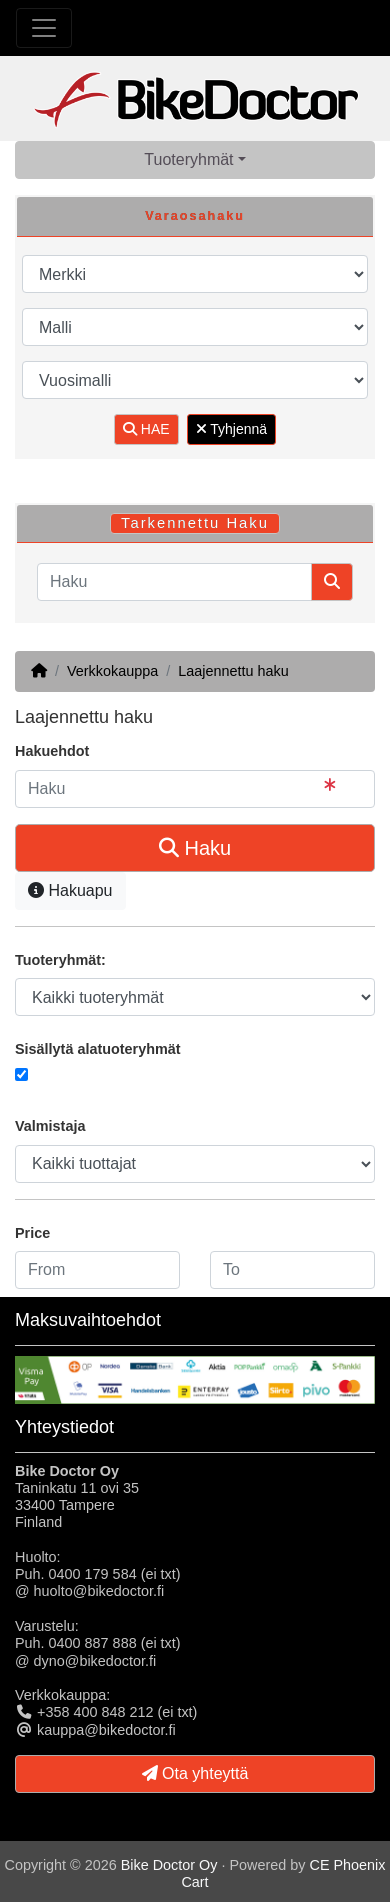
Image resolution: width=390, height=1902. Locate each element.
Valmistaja (50, 1126)
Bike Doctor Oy (169, 1865)
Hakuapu (70, 890)
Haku (195, 848)
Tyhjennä (231, 429)
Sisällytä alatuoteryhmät (98, 1049)
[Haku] (174, 582)
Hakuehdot (52, 751)
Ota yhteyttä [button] (195, 1773)
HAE (146, 429)
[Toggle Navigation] (44, 28)
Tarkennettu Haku (195, 523)
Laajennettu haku (233, 671)
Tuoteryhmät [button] (188, 159)
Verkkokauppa (112, 671)
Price (32, 1233)
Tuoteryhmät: (60, 960)
